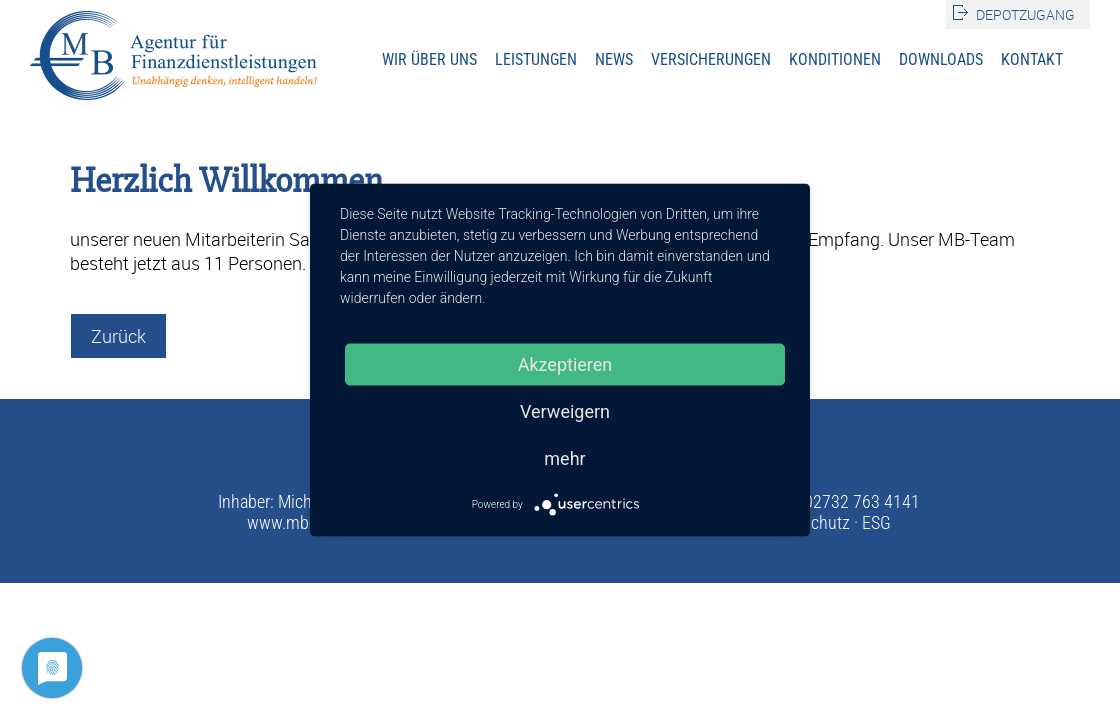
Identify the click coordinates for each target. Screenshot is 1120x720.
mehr (564, 458)
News (614, 59)
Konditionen (835, 59)
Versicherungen (711, 59)
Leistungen (536, 59)
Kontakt (1032, 59)
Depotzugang (1025, 14)
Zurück (118, 336)
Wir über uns (429, 59)
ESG (876, 522)
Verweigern (565, 411)
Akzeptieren (565, 364)
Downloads (941, 59)
